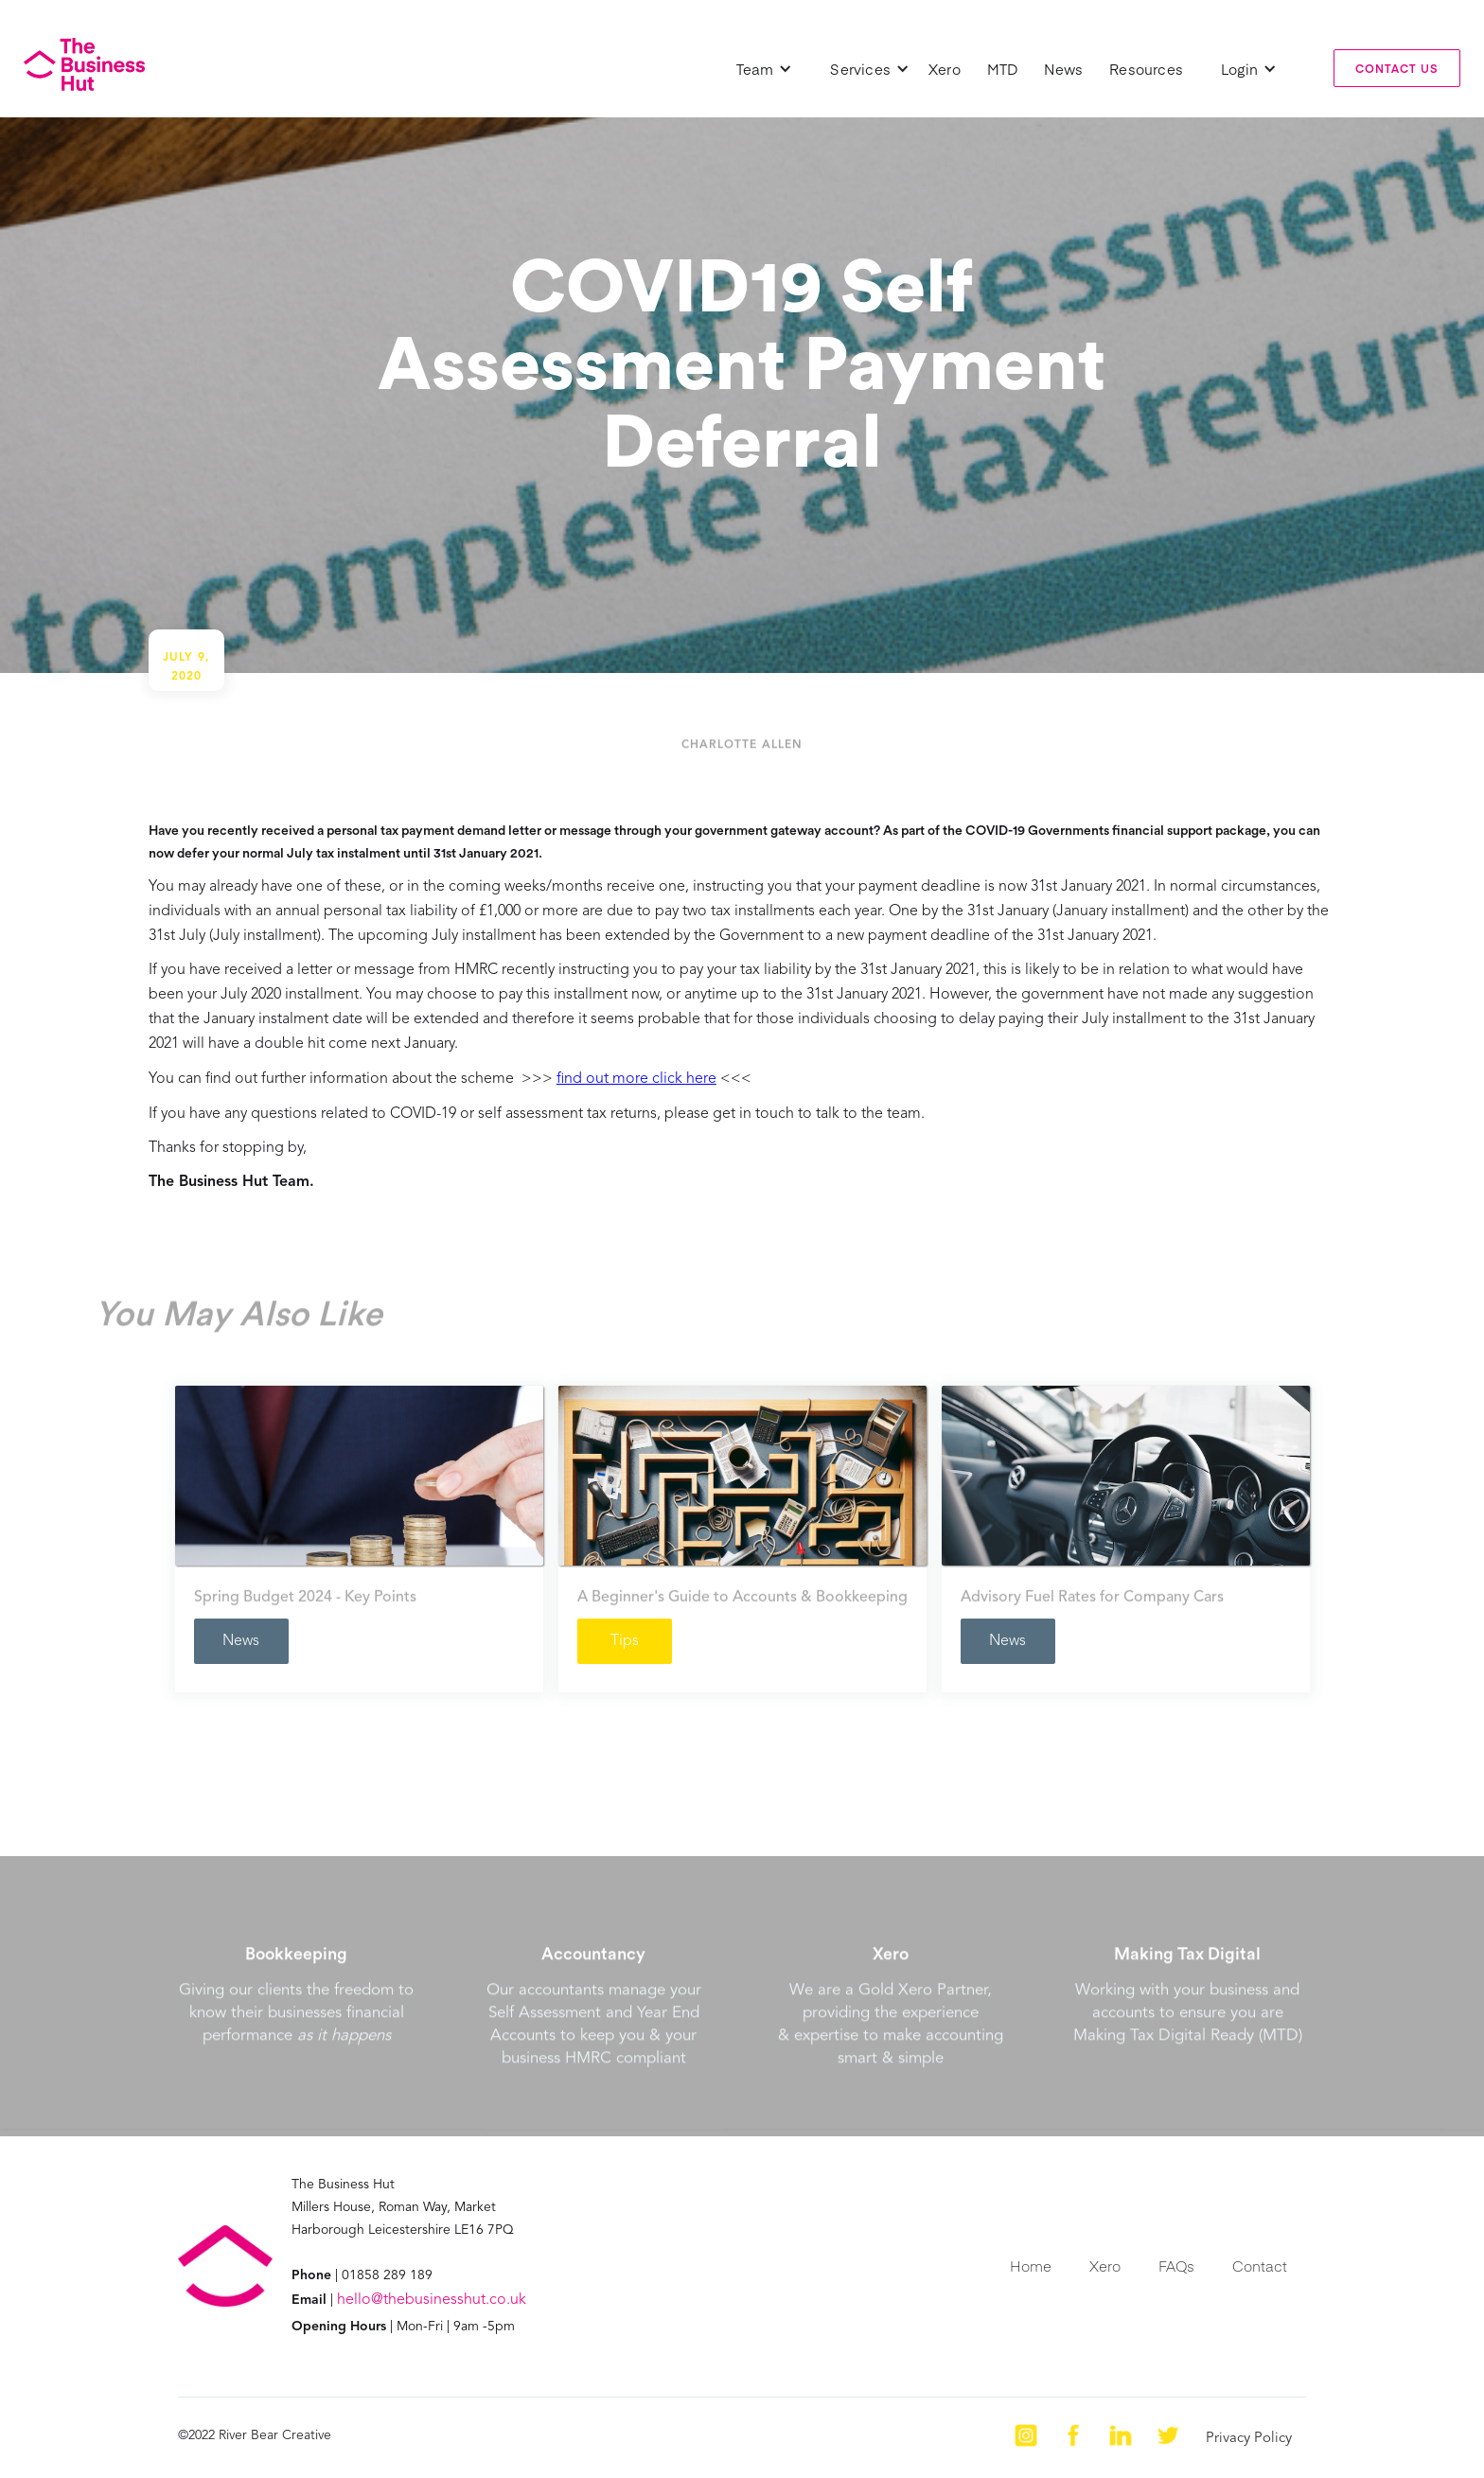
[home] (84, 64)
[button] (764, 68)
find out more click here (636, 1079)
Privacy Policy (1249, 2439)
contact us (1397, 68)
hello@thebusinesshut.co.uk (431, 2300)
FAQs (1176, 2265)
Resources (1146, 69)
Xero (944, 69)
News (1063, 69)
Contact (1259, 2265)
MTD (1002, 69)
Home (1030, 2265)
